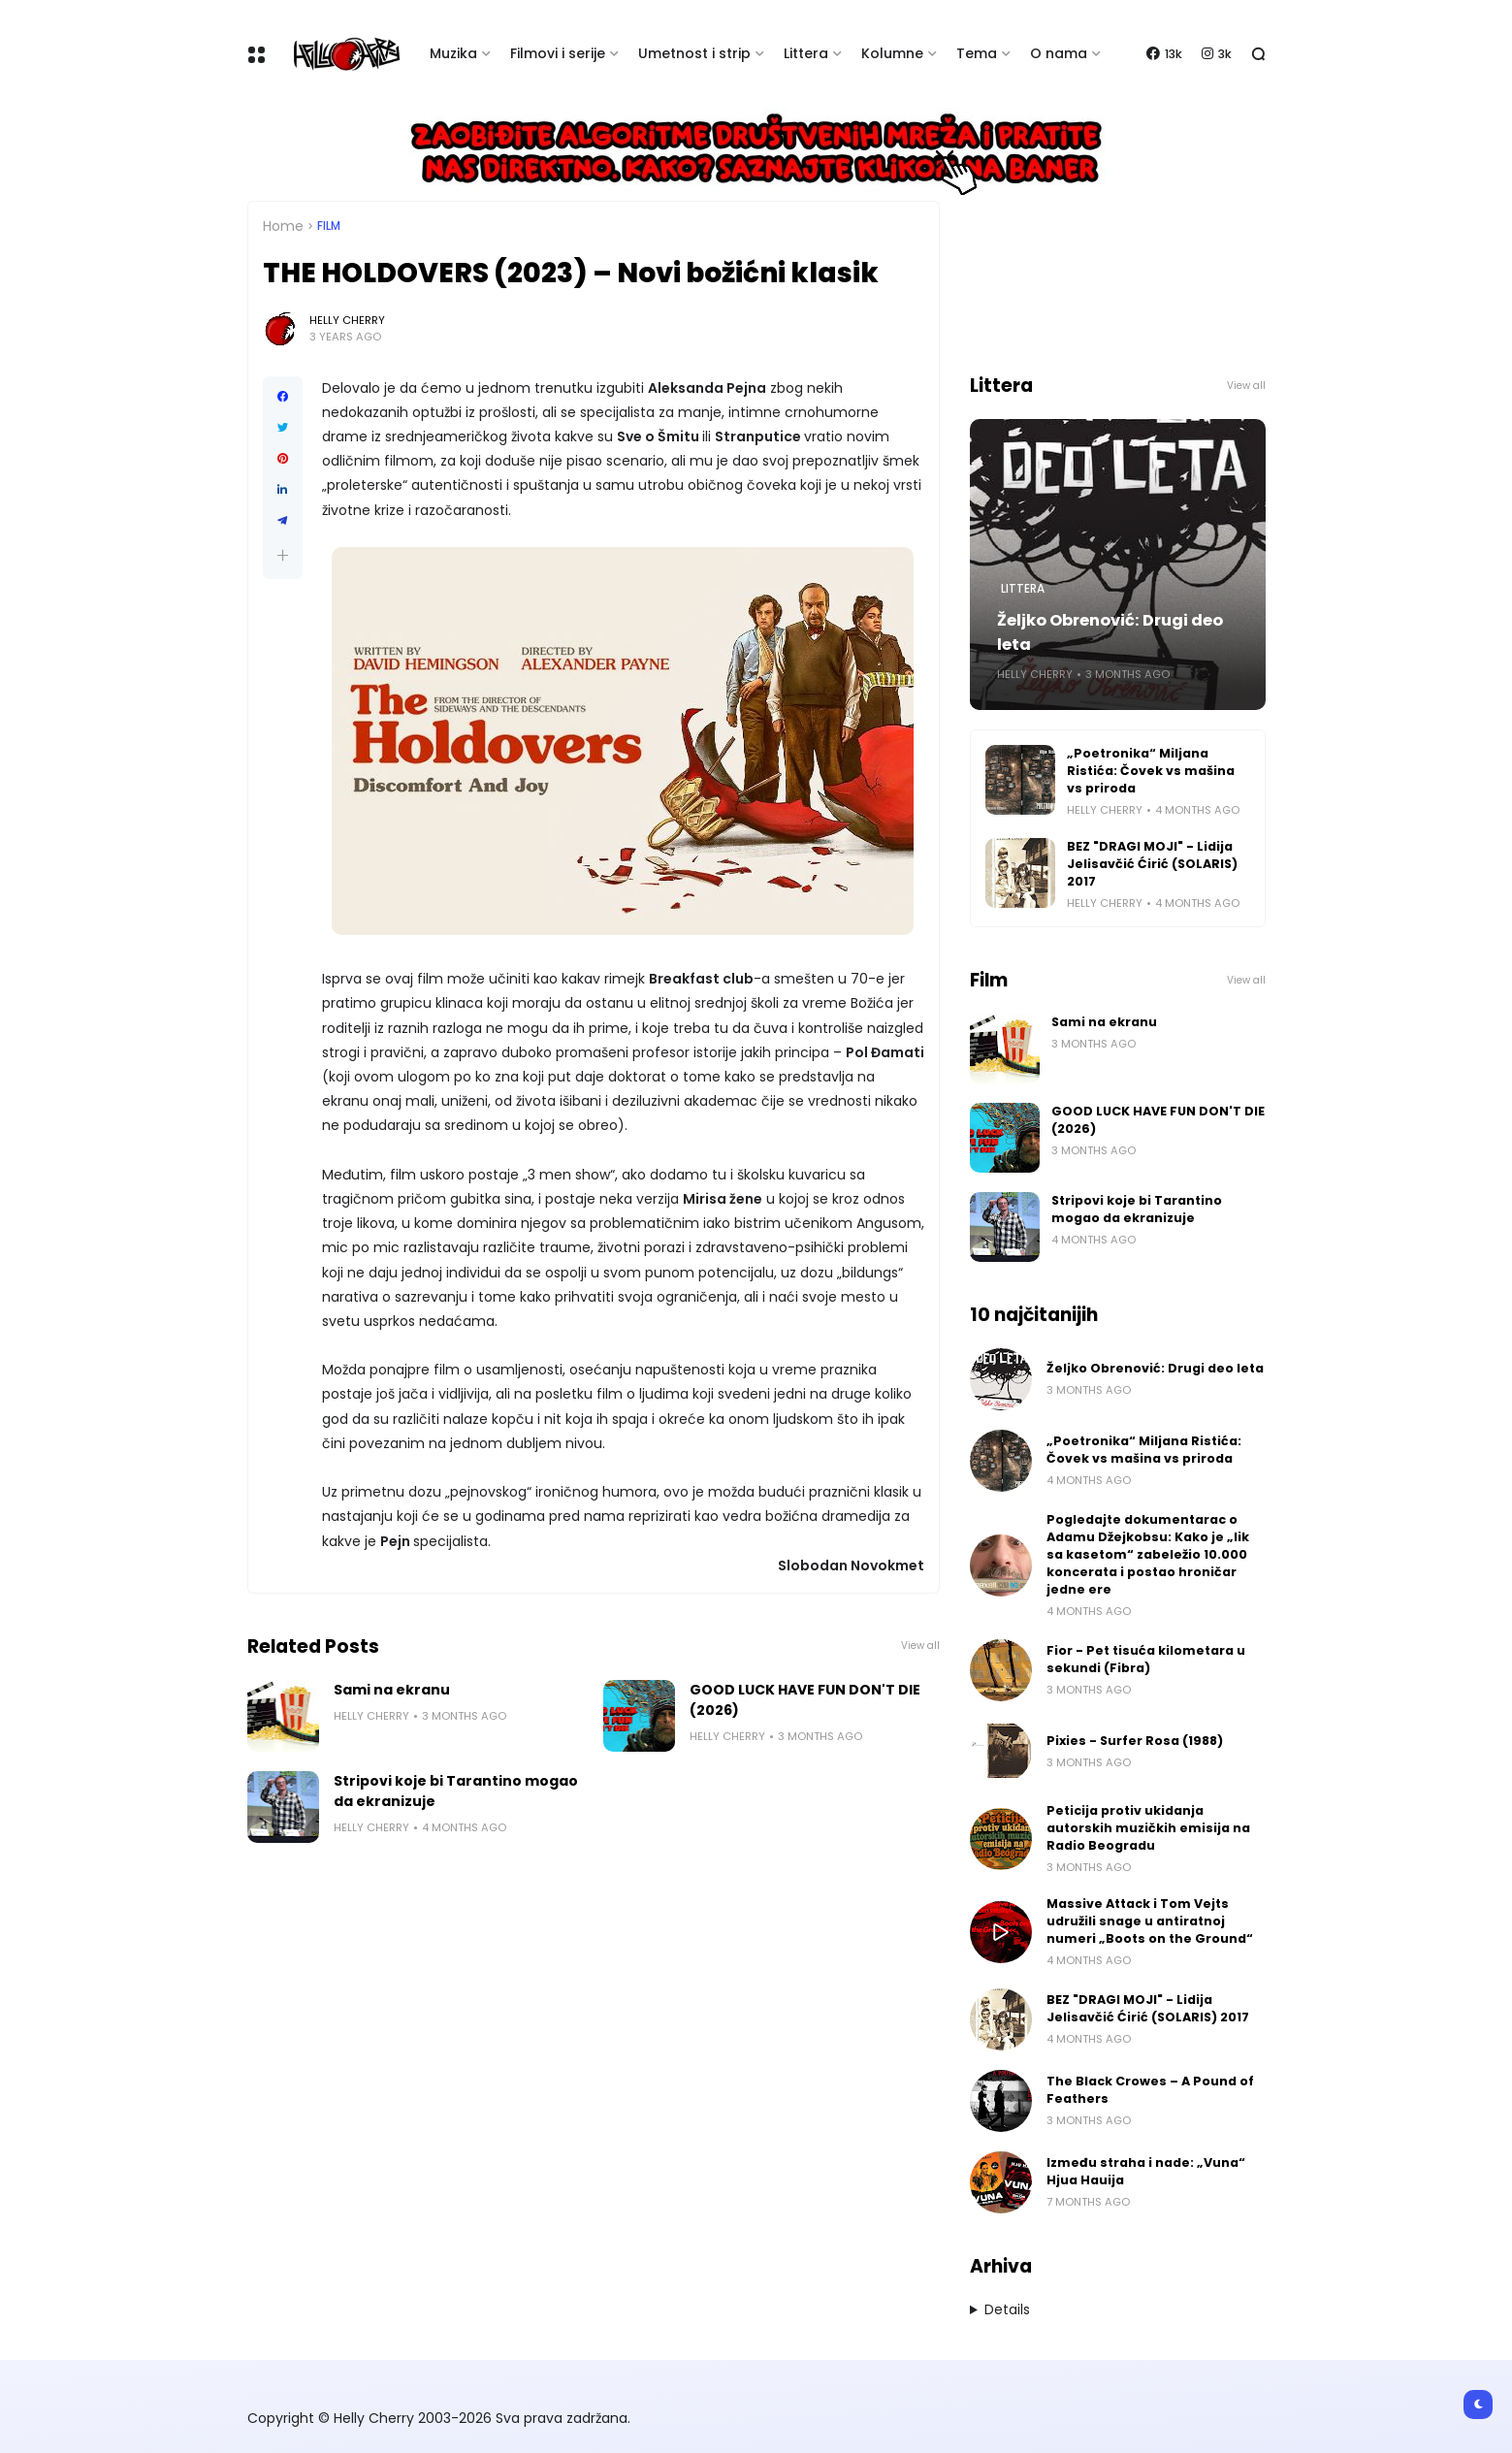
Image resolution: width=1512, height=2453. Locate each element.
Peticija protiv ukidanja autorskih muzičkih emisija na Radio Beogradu (1148, 1828)
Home (283, 226)
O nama (1058, 53)
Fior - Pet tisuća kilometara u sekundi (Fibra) (1145, 1659)
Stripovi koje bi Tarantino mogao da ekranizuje (456, 1791)
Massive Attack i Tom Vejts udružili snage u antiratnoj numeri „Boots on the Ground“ (1149, 1921)
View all (920, 1645)
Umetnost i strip (694, 53)
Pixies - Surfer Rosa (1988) (1134, 1740)
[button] (282, 555)
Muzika (453, 53)
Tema (976, 53)
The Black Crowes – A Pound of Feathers (1150, 2090)
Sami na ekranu (392, 1689)
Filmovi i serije (557, 53)
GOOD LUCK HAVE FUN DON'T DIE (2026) (805, 1700)
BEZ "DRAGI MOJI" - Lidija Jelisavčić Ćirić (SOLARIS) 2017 (1152, 863)
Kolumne (892, 53)
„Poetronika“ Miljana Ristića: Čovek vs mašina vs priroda (1151, 770)
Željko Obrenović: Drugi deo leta (1110, 632)
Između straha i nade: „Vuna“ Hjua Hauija (1145, 2171)
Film (328, 226)
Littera (806, 53)
